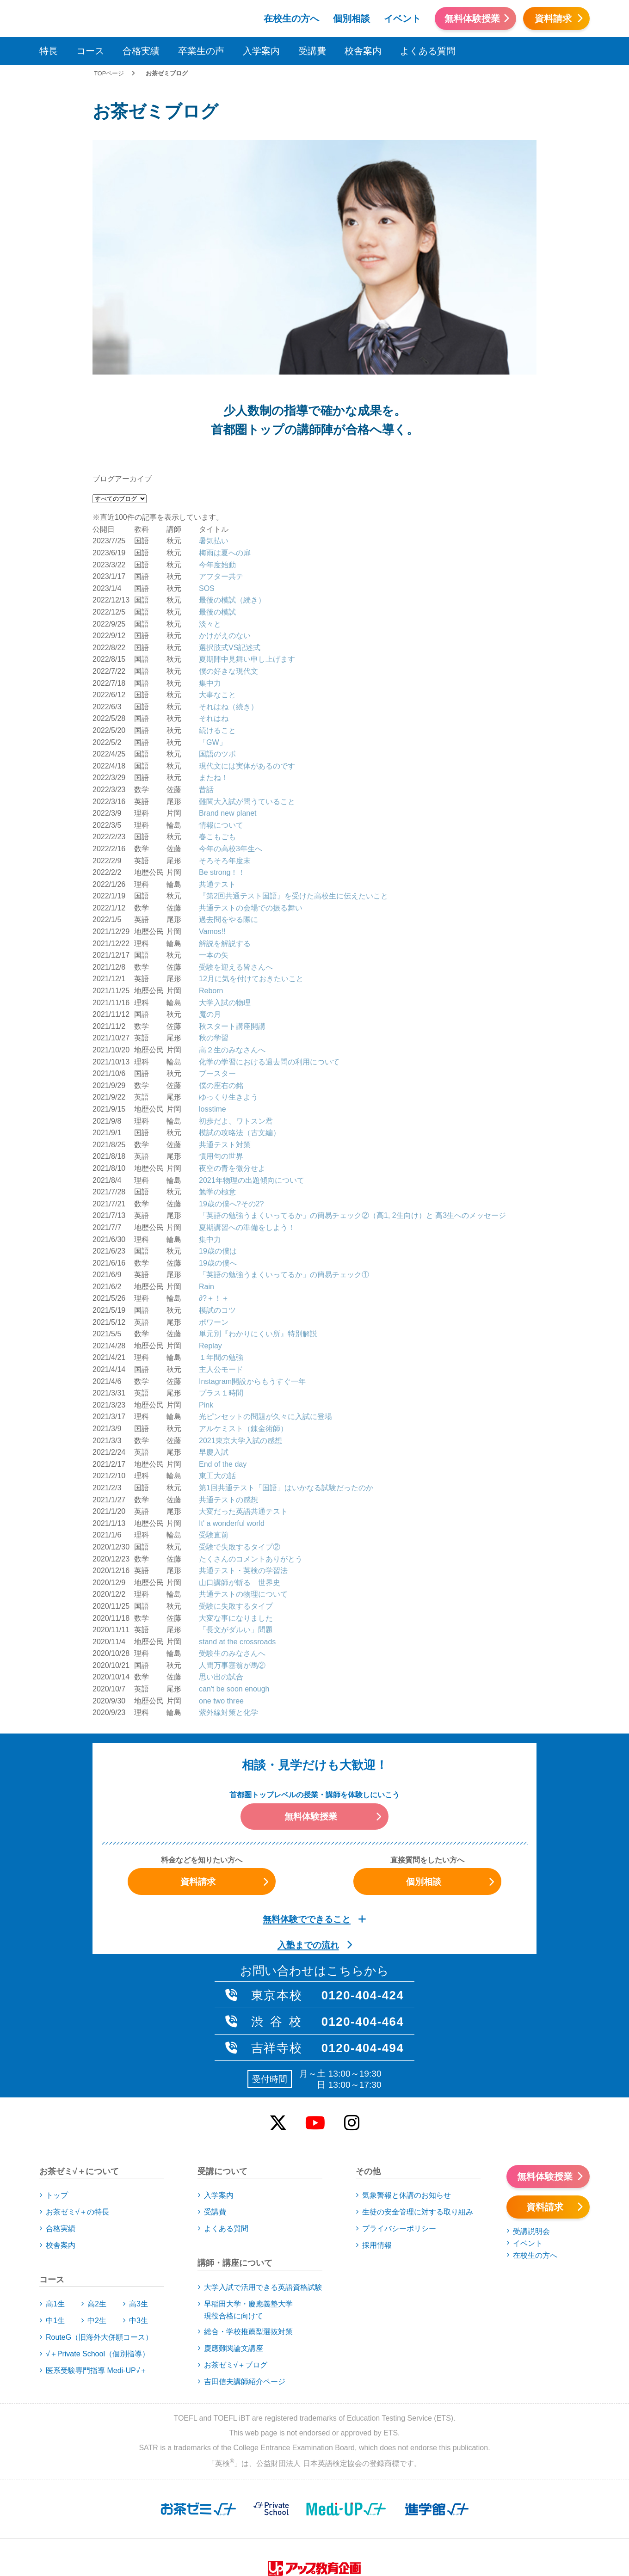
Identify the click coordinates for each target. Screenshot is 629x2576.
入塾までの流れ (308, 1849)
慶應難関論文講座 (233, 2252)
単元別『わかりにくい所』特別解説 (258, 1238)
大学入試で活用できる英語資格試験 (263, 2191)
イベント (402, 18)
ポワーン (213, 1226)
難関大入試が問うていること (247, 706)
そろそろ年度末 (225, 765)
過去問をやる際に (228, 824)
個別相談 (351, 18)
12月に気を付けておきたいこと (251, 883)
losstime (212, 1013)
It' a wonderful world (232, 1428)
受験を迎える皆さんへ (236, 871)
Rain (206, 1191)
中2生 (96, 2225)
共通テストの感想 (228, 1404)
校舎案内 (363, 51)
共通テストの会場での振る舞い (250, 812)
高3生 (138, 2208)
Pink (206, 1309)
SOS (207, 493)
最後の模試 (217, 516)
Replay (210, 1250)
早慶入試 (213, 1356)
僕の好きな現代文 (228, 575)
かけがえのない (225, 540)
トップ (57, 2100)
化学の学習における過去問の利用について (269, 966)
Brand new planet (228, 717)
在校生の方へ (291, 18)
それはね (213, 623)
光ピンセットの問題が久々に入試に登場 (265, 1321)
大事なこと (217, 599)
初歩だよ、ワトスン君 (236, 1025)
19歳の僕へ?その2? (231, 1108)
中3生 (138, 2225)
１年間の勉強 (221, 1262)
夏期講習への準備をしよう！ (247, 1132)
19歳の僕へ (218, 1167)
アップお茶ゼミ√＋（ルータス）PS (170, 17)
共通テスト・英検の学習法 (243, 1475)
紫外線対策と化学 (228, 1617)
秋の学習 (213, 943)
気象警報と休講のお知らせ (406, 2100)
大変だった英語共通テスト (243, 1416)
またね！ (213, 682)
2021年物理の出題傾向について (251, 1084)
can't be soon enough (234, 1593)
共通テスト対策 (225, 1049)
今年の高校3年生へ (230, 753)
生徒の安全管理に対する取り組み (417, 2117)
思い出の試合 (221, 1582)
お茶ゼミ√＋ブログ (235, 2269)
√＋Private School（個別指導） (97, 2258)
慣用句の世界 (221, 1060)
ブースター (217, 978)
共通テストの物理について (243, 1498)
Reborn (211, 895)
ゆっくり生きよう (228, 1002)
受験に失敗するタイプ (236, 1510)
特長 (48, 51)
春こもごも (217, 741)
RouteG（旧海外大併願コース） (99, 2241)
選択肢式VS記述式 (229, 552)
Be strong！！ (222, 777)
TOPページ (109, 73)
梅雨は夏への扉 (225, 457)
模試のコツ (217, 1214)
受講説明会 (531, 2135)
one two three (221, 1605)
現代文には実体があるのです (247, 670)
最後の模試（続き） (232, 505)
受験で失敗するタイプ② (239, 1451)
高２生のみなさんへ (232, 954)
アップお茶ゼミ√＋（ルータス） (71, 17)
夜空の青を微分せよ (232, 1072)
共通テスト (217, 789)
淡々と (210, 528)
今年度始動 (217, 469)
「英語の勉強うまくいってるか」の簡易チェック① (284, 1179)
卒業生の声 (201, 51)
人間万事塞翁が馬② (232, 1570)
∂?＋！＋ (214, 1203)
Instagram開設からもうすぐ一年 (252, 1286)
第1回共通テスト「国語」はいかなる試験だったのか (286, 1392)
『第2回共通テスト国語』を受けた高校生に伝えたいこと (293, 800)
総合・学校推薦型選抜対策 (248, 2236)
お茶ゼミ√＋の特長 (77, 2117)
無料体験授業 (472, 18)
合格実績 (141, 51)
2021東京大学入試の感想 (240, 1345)
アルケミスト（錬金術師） (243, 1333)
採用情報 (377, 2150)
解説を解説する (225, 848)
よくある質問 (428, 51)
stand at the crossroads (237, 1546)
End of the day (223, 1368)
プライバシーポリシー (399, 2133)
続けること (217, 635)
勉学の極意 (217, 1096)
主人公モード (221, 1274)
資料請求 (553, 18)
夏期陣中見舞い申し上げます (247, 564)
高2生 (96, 2208)
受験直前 (213, 1439)
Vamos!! (212, 836)
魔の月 (210, 918)
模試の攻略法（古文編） (239, 1037)
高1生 (55, 2208)
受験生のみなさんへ (232, 1558)
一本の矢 (213, 859)
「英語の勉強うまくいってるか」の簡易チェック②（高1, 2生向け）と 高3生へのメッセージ (352, 1120)
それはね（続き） (228, 611)
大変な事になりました (236, 1522)
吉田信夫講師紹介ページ (244, 2286)
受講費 (312, 51)
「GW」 (213, 647)
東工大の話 (217, 1380)
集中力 (210, 587)
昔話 (206, 694)
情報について (221, 729)
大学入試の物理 (225, 907)
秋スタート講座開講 (232, 930)
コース (90, 51)
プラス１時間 (221, 1297)
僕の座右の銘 (221, 990)
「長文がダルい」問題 (236, 1534)
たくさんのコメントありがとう (250, 1463)
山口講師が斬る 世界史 (239, 1487)
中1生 (55, 2225)
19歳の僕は (218, 1155)
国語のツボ (217, 658)
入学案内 (261, 51)
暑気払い (213, 445)
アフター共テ (221, 481)
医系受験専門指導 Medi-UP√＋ (96, 2275)
